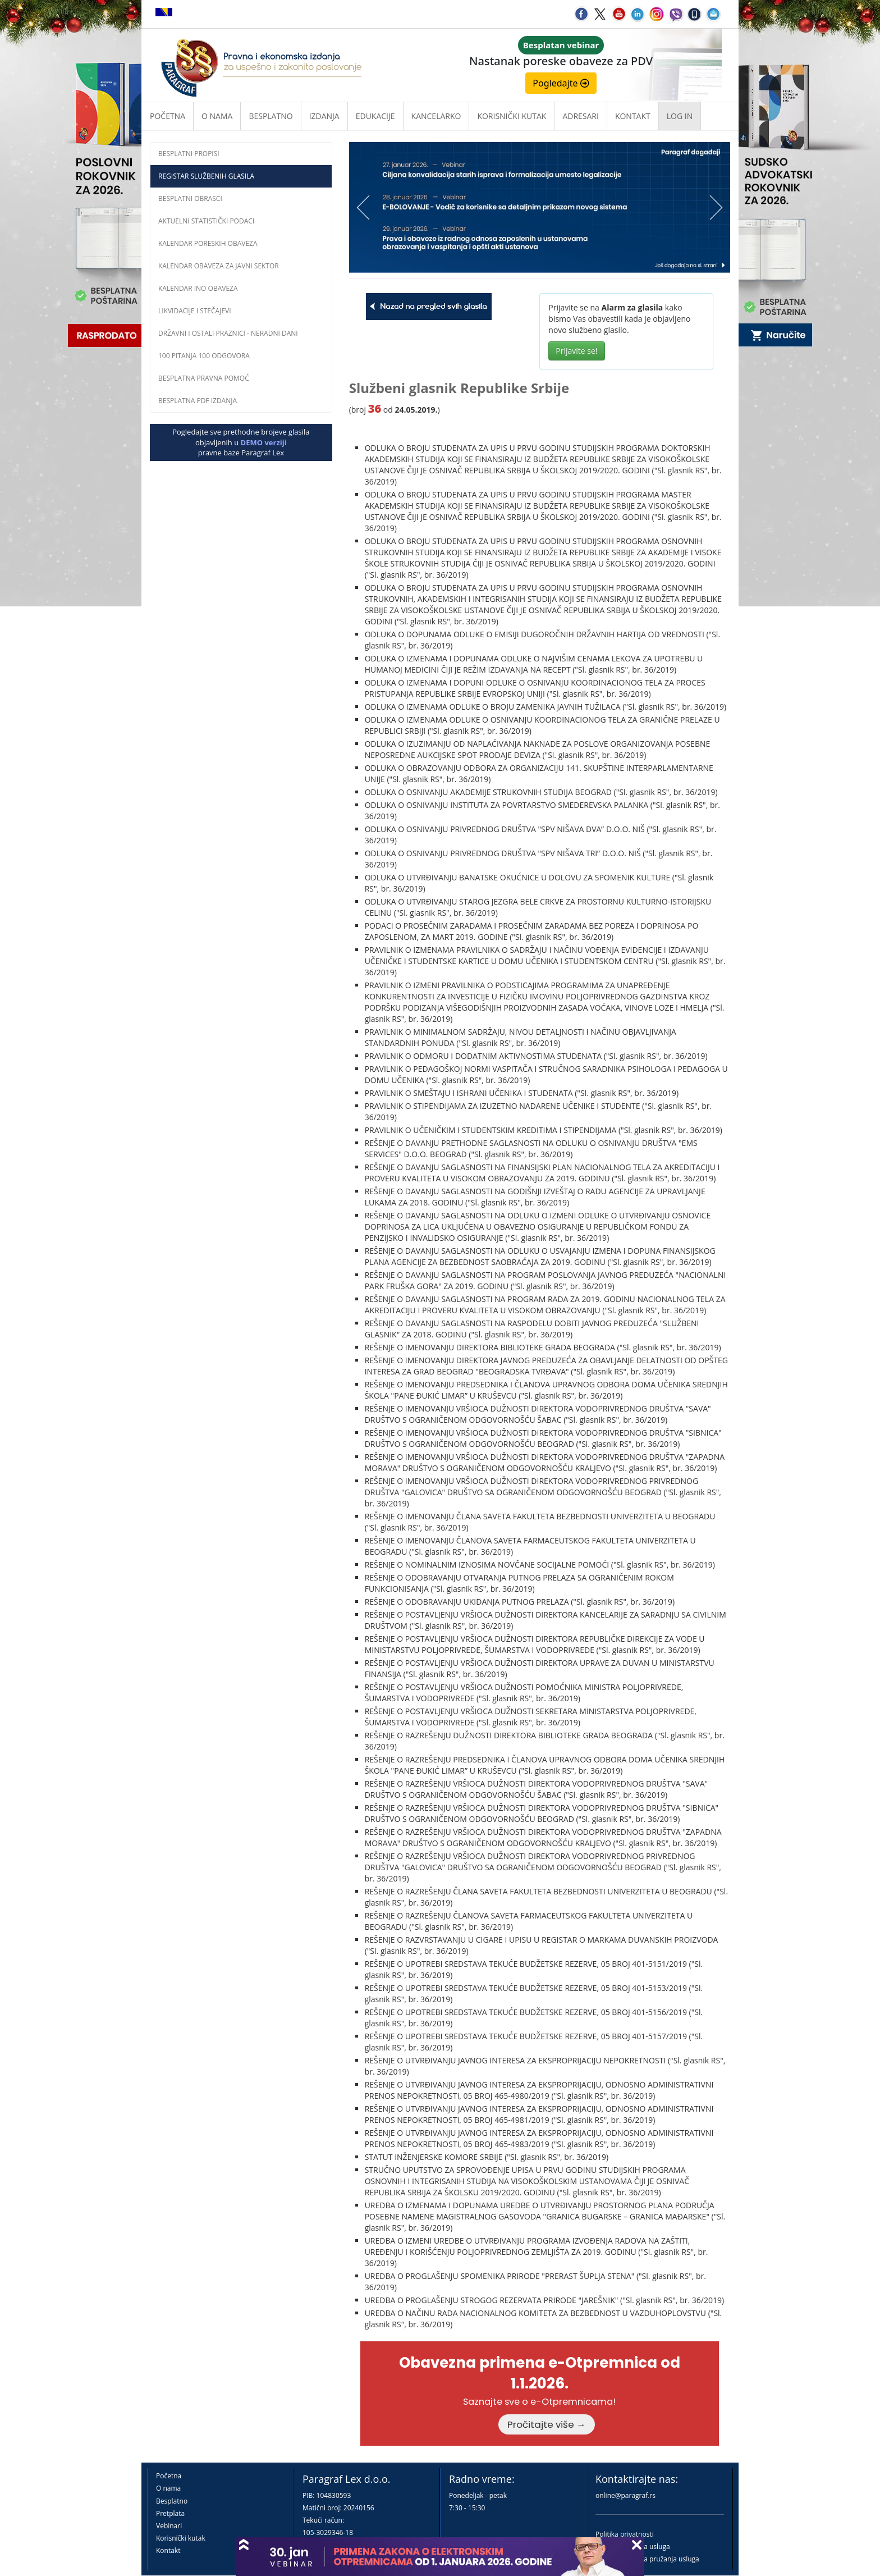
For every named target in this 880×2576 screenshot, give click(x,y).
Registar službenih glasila (206, 176)
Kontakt (168, 2550)
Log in (680, 116)
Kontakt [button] (632, 116)
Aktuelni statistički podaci (206, 221)
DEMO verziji (264, 442)
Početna (167, 116)
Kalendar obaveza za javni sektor (218, 266)
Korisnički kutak (180, 2538)
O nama (216, 116)
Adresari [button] (580, 116)
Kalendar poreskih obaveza (208, 243)
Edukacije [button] (375, 116)
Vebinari (169, 2526)
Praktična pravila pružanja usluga (647, 2559)
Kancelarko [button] (436, 116)
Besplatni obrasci (190, 198)
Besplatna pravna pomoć (203, 378)
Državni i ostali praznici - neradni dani (228, 333)
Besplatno (270, 116)
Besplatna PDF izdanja (197, 400)
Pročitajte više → (546, 2424)
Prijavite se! (576, 350)
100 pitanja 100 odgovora (204, 355)
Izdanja (324, 116)
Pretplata (170, 2513)
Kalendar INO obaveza (198, 288)
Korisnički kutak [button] (511, 116)
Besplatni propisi (188, 153)
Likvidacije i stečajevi (194, 311)
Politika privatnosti (624, 2534)
